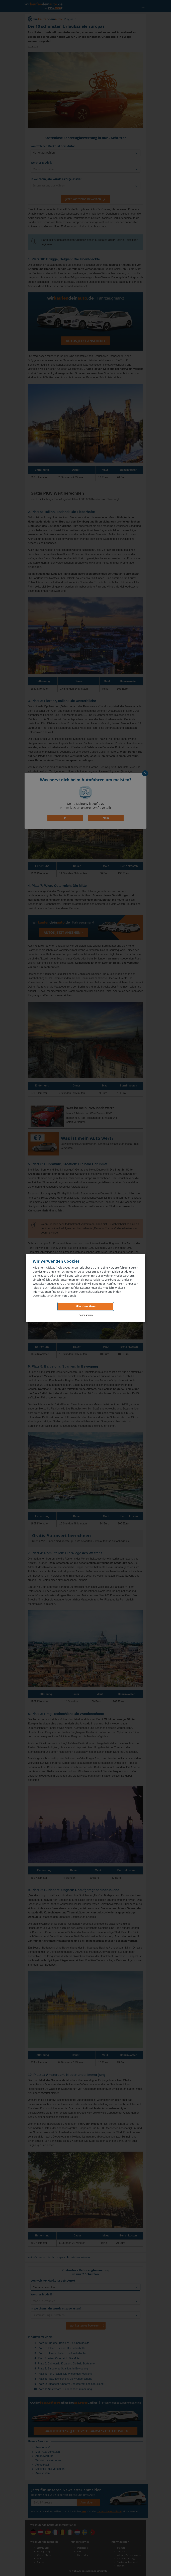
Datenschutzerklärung (93, 1292)
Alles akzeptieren (85, 1306)
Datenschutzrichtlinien (47, 1296)
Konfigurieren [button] (86, 1315)
